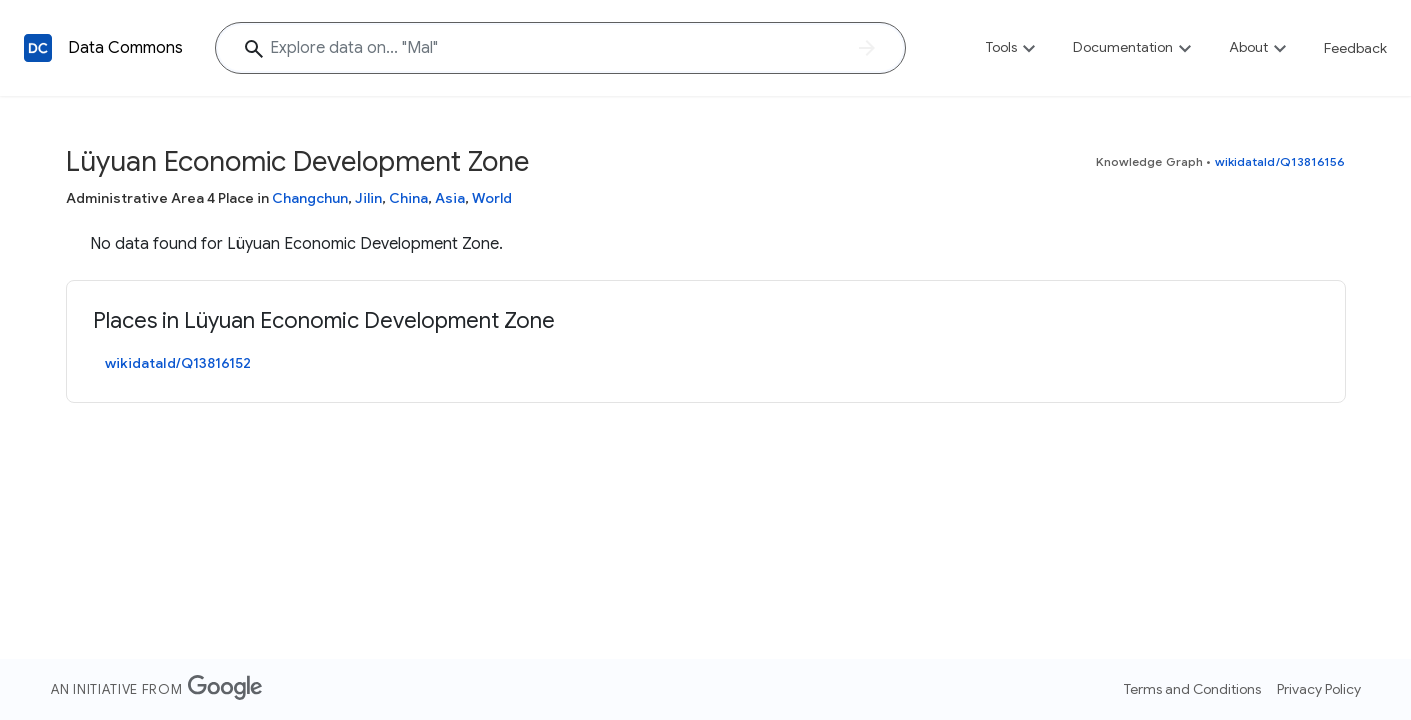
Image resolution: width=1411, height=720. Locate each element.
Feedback (1355, 48)
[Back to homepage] (38, 48)
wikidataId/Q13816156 (1280, 161)
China (408, 198)
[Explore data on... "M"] (560, 48)
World (492, 198)
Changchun (310, 198)
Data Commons (125, 48)
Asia (450, 198)
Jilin (368, 198)
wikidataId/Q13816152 (178, 363)
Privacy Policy (1319, 689)
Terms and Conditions (1192, 689)
